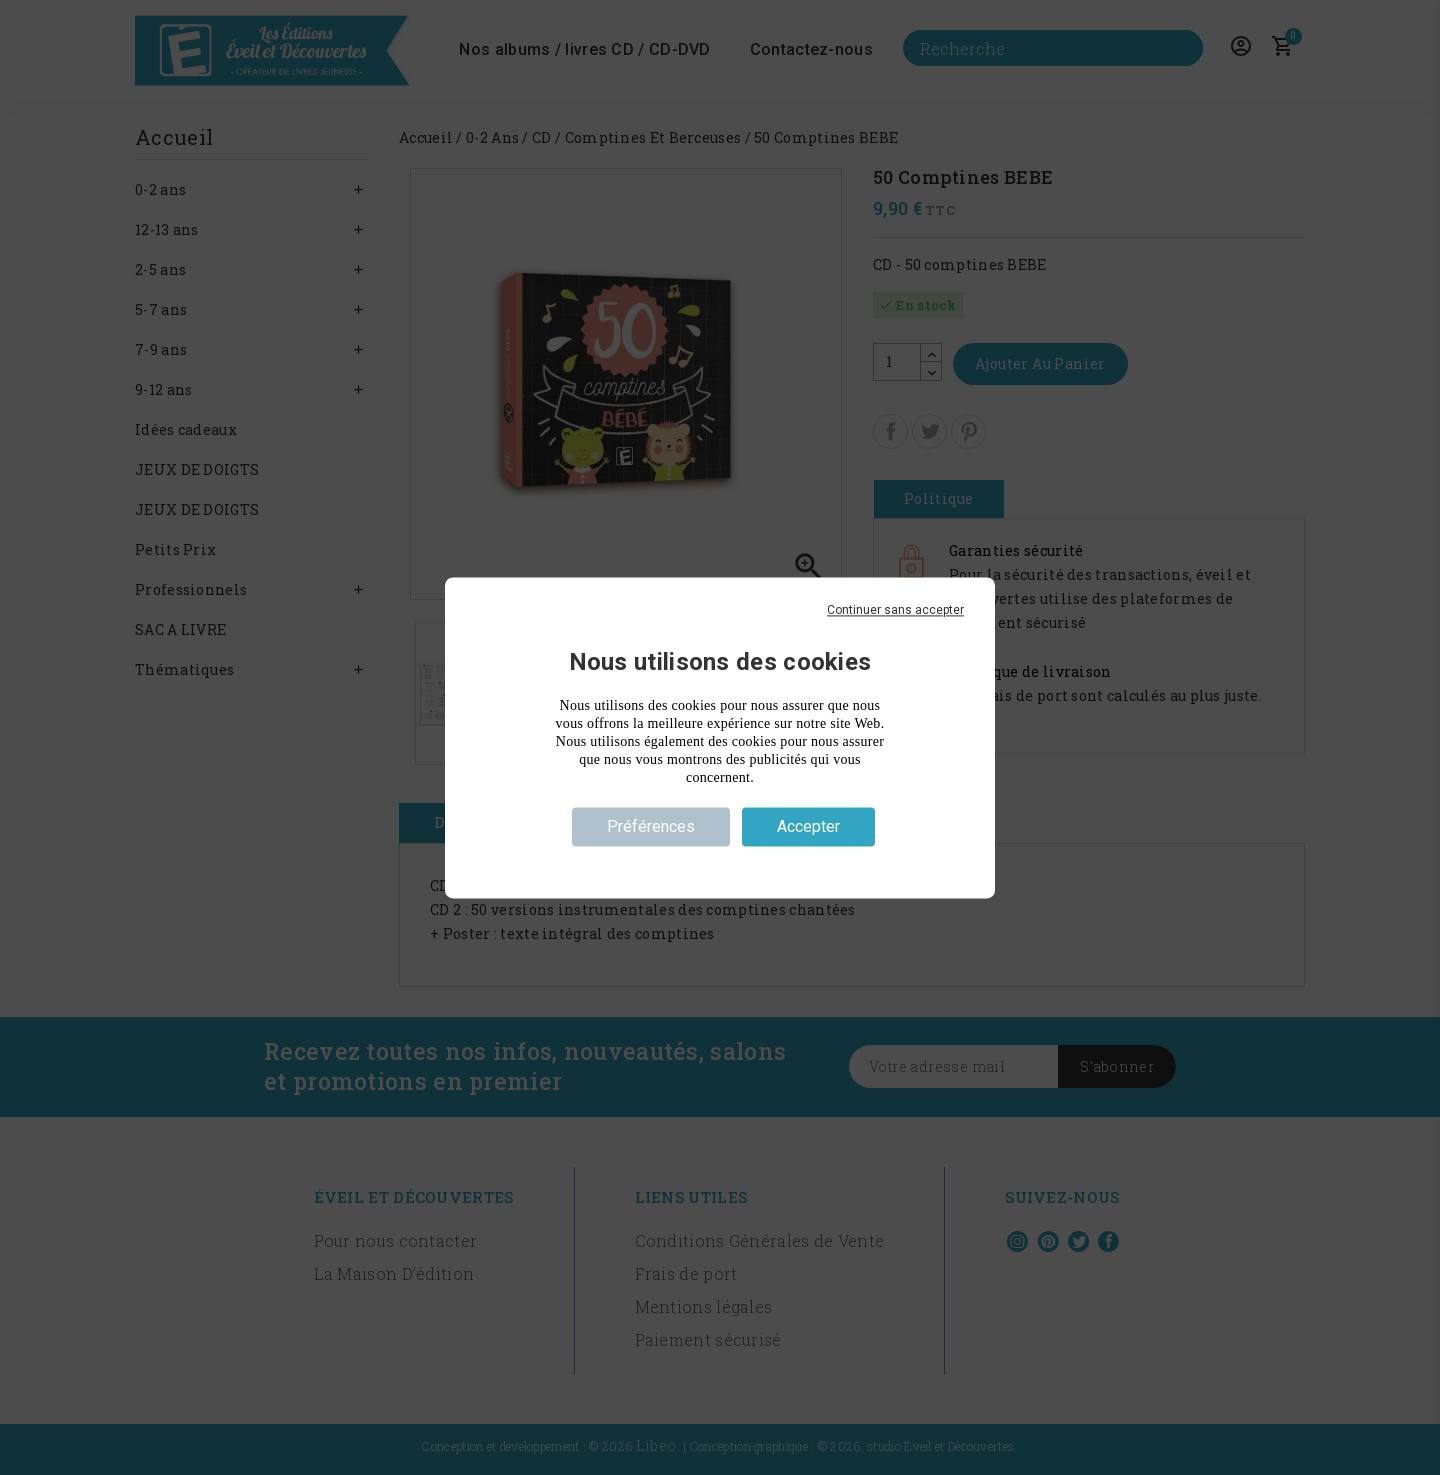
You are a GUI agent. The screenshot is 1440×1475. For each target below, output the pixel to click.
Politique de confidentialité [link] (720, 862)
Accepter (808, 826)
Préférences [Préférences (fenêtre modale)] (651, 826)
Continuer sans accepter (895, 610)
